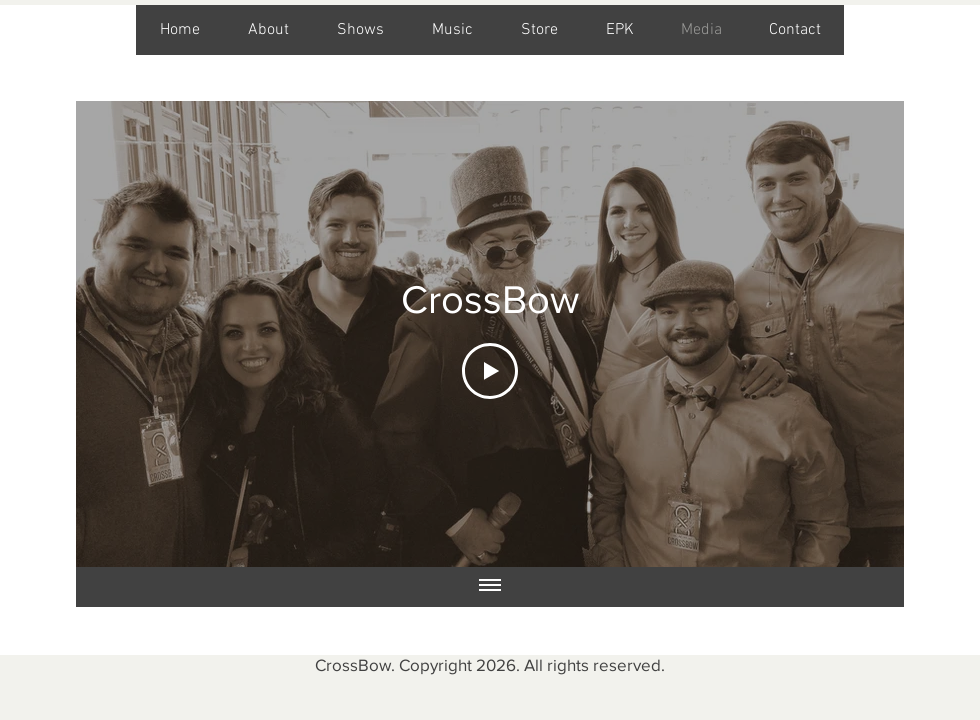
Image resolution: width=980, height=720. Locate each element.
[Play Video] (490, 371)
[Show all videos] (490, 587)
